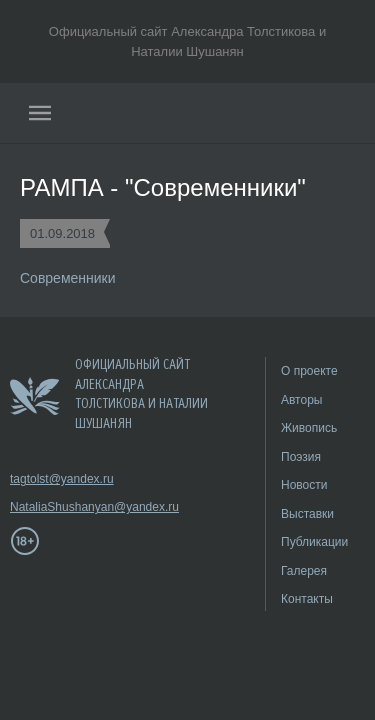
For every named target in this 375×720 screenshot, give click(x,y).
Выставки (307, 514)
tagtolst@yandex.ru (62, 479)
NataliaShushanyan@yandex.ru (70, 507)
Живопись (309, 428)
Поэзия (301, 457)
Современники (68, 278)
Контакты (307, 599)
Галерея (304, 571)
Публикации (314, 542)
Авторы (301, 400)
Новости (304, 485)
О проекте (309, 371)
